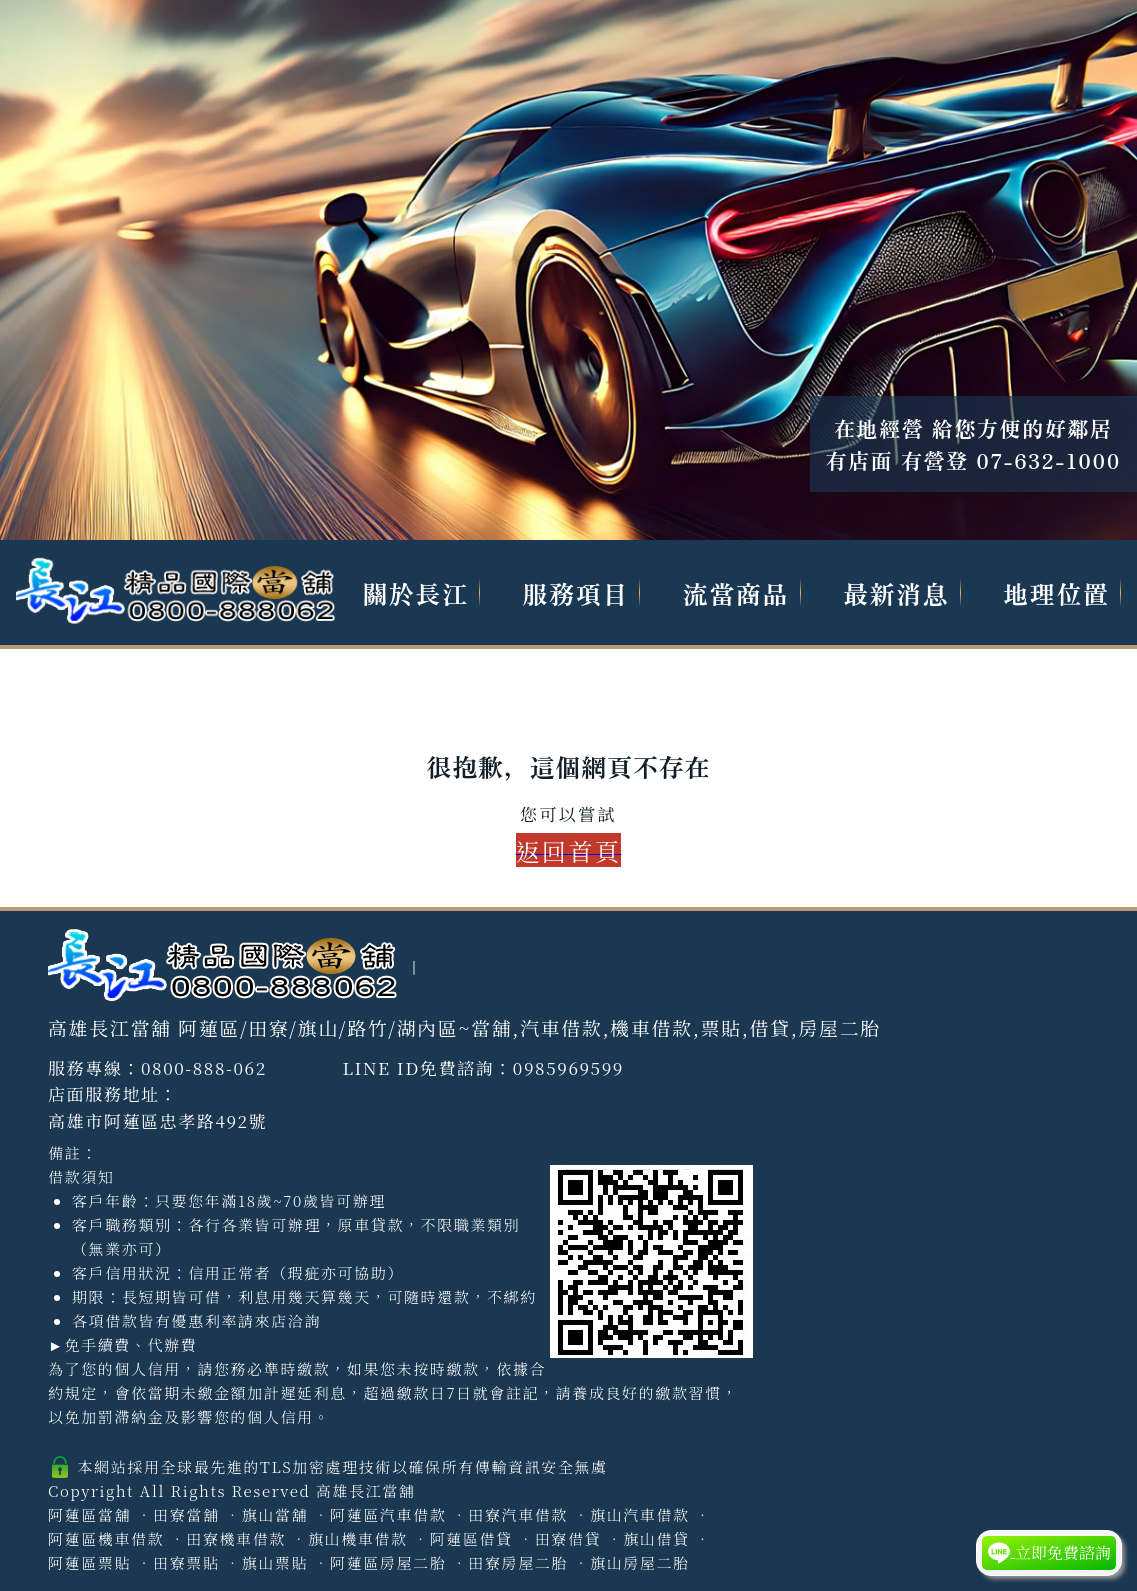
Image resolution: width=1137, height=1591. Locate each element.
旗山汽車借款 (640, 1514)
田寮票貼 (186, 1562)
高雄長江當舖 (366, 1490)
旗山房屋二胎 (640, 1562)
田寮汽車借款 (518, 1514)
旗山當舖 (275, 1514)
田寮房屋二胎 (518, 1562)
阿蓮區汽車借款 (388, 1514)
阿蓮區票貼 (89, 1562)
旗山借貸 (656, 1538)
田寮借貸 (568, 1538)
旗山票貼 (275, 1562)
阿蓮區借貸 (471, 1538)
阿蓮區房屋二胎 (388, 1562)
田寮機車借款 (236, 1538)
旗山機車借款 (358, 1538)
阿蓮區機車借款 (106, 1538)
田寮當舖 (186, 1514)
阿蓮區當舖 (89, 1514)
